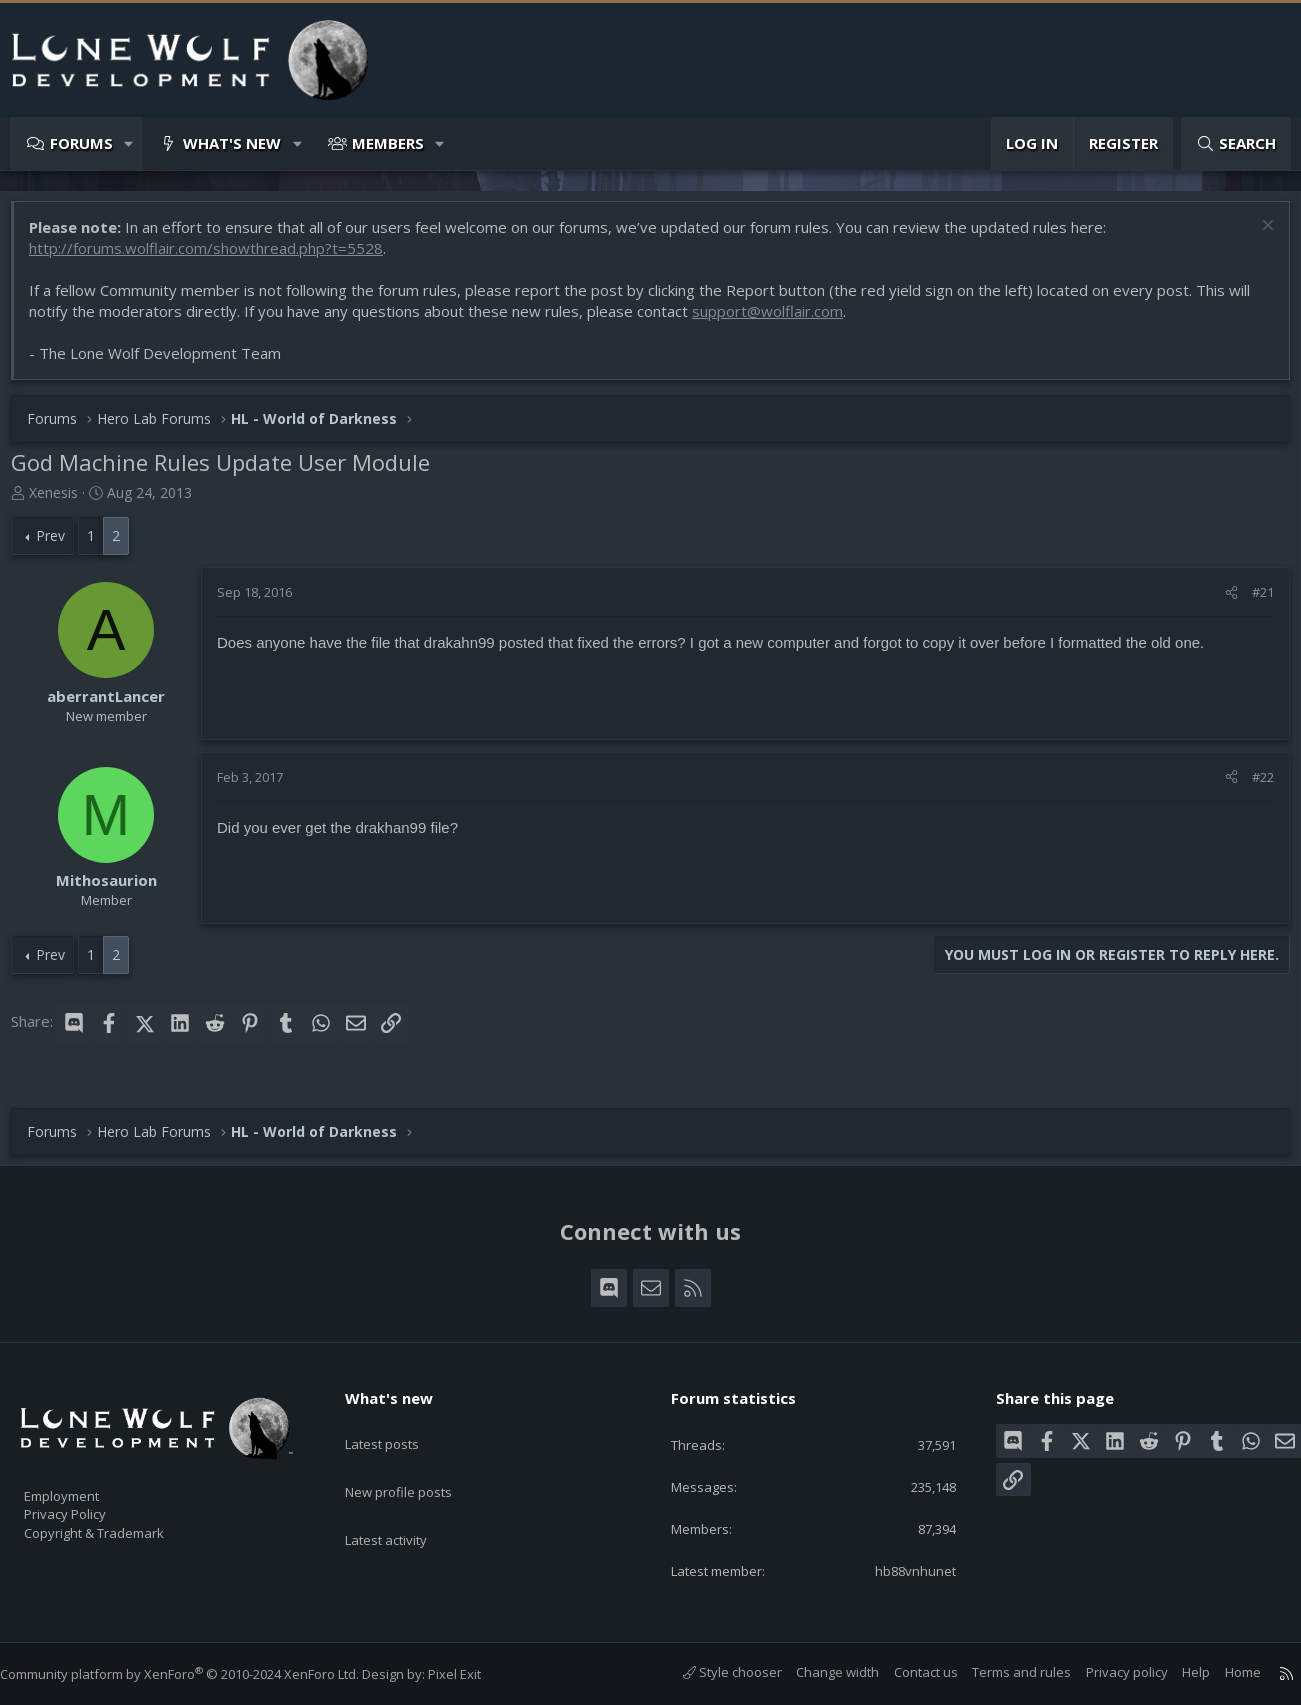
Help (1176, 1673)
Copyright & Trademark (125, 1526)
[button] (129, 143)
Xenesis (63, 502)
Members (388, 143)
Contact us (906, 1673)
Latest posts (399, 1423)
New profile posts (417, 1462)
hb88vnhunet (901, 1570)
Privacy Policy (91, 1505)
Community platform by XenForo (199, 1674)
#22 (1253, 787)
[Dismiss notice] (1255, 237)
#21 (1253, 602)
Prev (60, 545)
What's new (232, 143)
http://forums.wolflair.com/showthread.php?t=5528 (216, 258)
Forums (81, 143)
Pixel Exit (474, 1674)
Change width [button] (817, 1673)
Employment (87, 1484)
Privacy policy (1107, 1673)
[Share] (1221, 602)
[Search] (1236, 143)
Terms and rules (1001, 1673)
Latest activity (404, 1501)
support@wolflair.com (777, 321)
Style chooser (712, 1673)
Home (1223, 1673)
